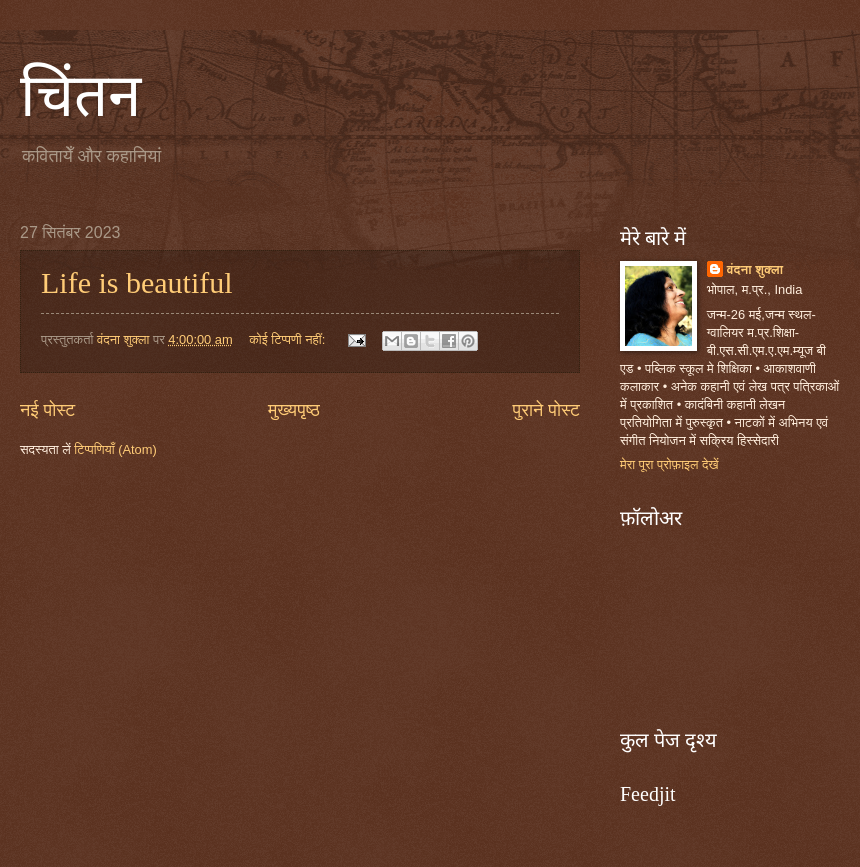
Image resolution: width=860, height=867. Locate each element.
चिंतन (80, 96)
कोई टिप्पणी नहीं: (289, 339)
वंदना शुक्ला (755, 269)
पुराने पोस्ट (546, 410)
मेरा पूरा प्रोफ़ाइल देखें (669, 464)
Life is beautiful (137, 282)
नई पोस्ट (47, 410)
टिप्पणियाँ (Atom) (115, 449)
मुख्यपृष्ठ (294, 410)
